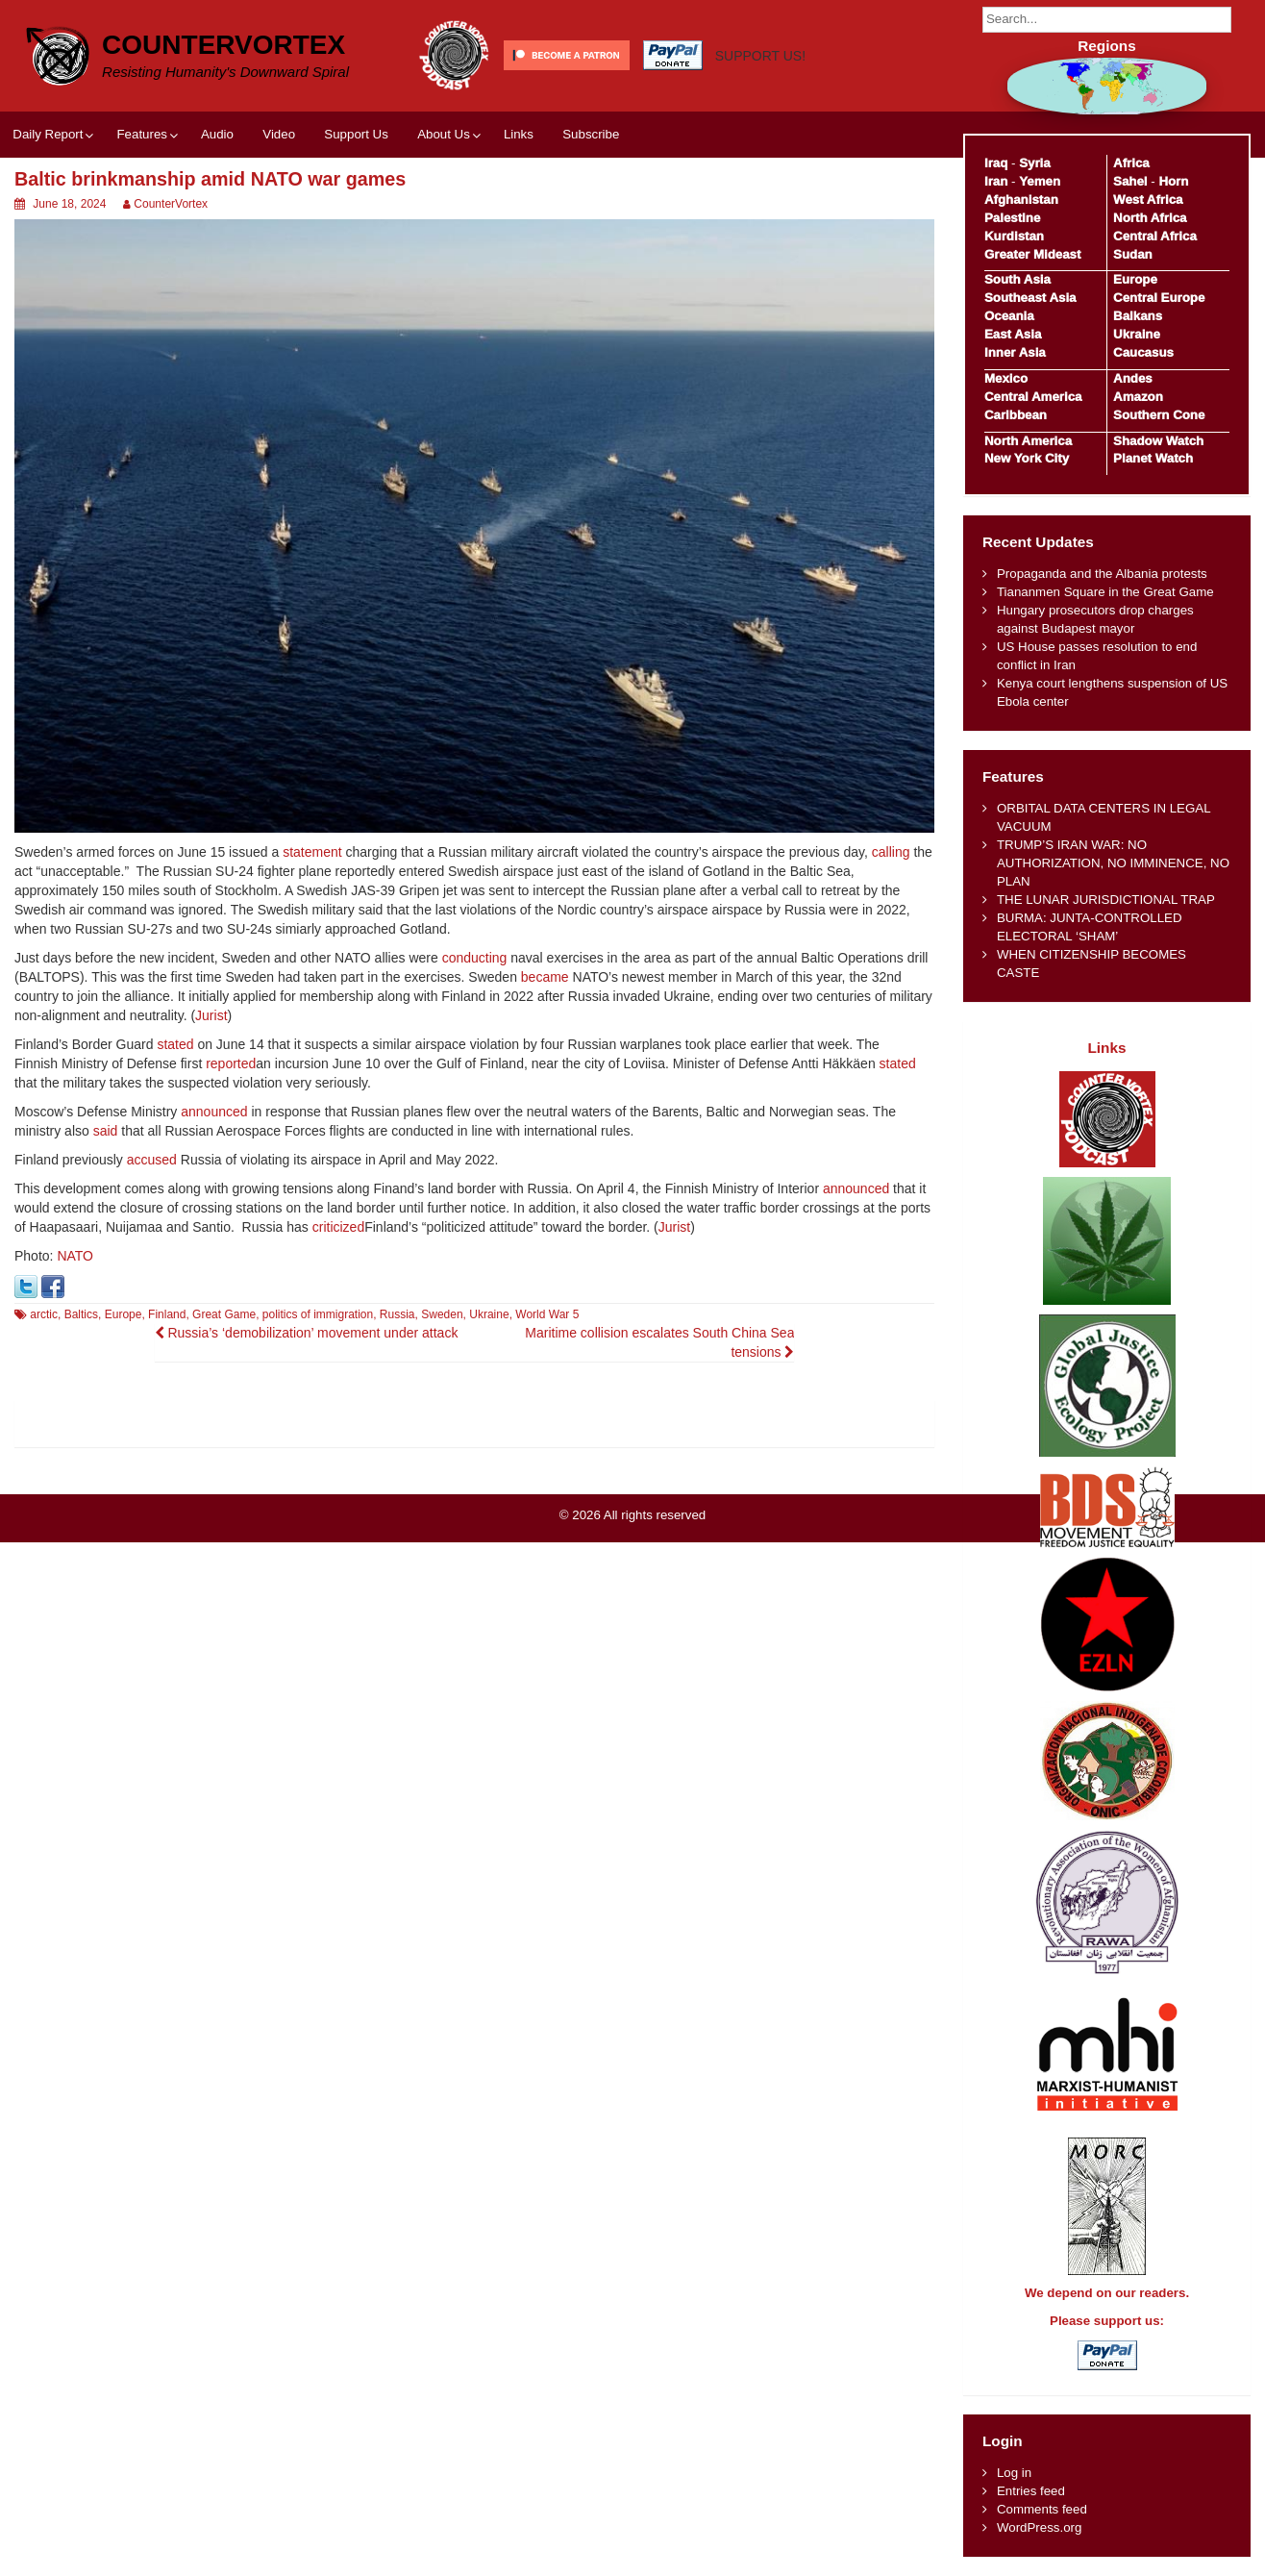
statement (312, 852)
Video (278, 134)
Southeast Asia (1030, 297)
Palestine (1012, 218)
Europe (123, 1314)
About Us (443, 134)
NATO (75, 1255)
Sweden (441, 1314)
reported (231, 1063)
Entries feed (1031, 2491)
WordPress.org (1039, 2527)
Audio (217, 134)
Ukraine (488, 1314)
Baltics (81, 1314)
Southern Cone (1158, 415)
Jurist (211, 1015)
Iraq (995, 163)
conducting (475, 957)
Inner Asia (1015, 352)
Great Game (224, 1314)
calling (891, 852)
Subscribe (590, 134)
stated (175, 1044)
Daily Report (47, 134)
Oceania (1009, 316)
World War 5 (547, 1314)
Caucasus (1143, 352)
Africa (1131, 163)
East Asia (1012, 334)
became (545, 977)
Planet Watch (1153, 458)
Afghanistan (1021, 199)
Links (518, 134)
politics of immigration (317, 1314)
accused (152, 1159)
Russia (397, 1314)
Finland (167, 1314)
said (105, 1130)
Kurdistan (1014, 236)
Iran (995, 181)
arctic (44, 1314)
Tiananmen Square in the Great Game (1105, 592)
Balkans (1137, 316)
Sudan (1133, 254)
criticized (338, 1227)
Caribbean (1015, 415)
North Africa (1149, 218)
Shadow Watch (1158, 441)
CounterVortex (223, 45)
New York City (1026, 458)
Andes (1133, 378)
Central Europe (1158, 297)
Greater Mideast (1032, 254)
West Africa (1147, 199)
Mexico (1006, 378)
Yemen (1039, 181)
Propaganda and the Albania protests (1102, 573)
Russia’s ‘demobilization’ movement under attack (307, 1332)
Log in (1014, 2472)
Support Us (356, 134)
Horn (1173, 181)
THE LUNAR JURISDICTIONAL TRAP (1106, 899)
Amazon (1138, 396)
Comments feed (1042, 2509)
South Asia (1017, 279)
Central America (1033, 396)
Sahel (1130, 181)
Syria (1035, 163)
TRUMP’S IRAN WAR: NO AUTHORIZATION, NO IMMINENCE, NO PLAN (1113, 863)
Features (141, 134)
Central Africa (1155, 236)
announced (214, 1111)
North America (1028, 441)
